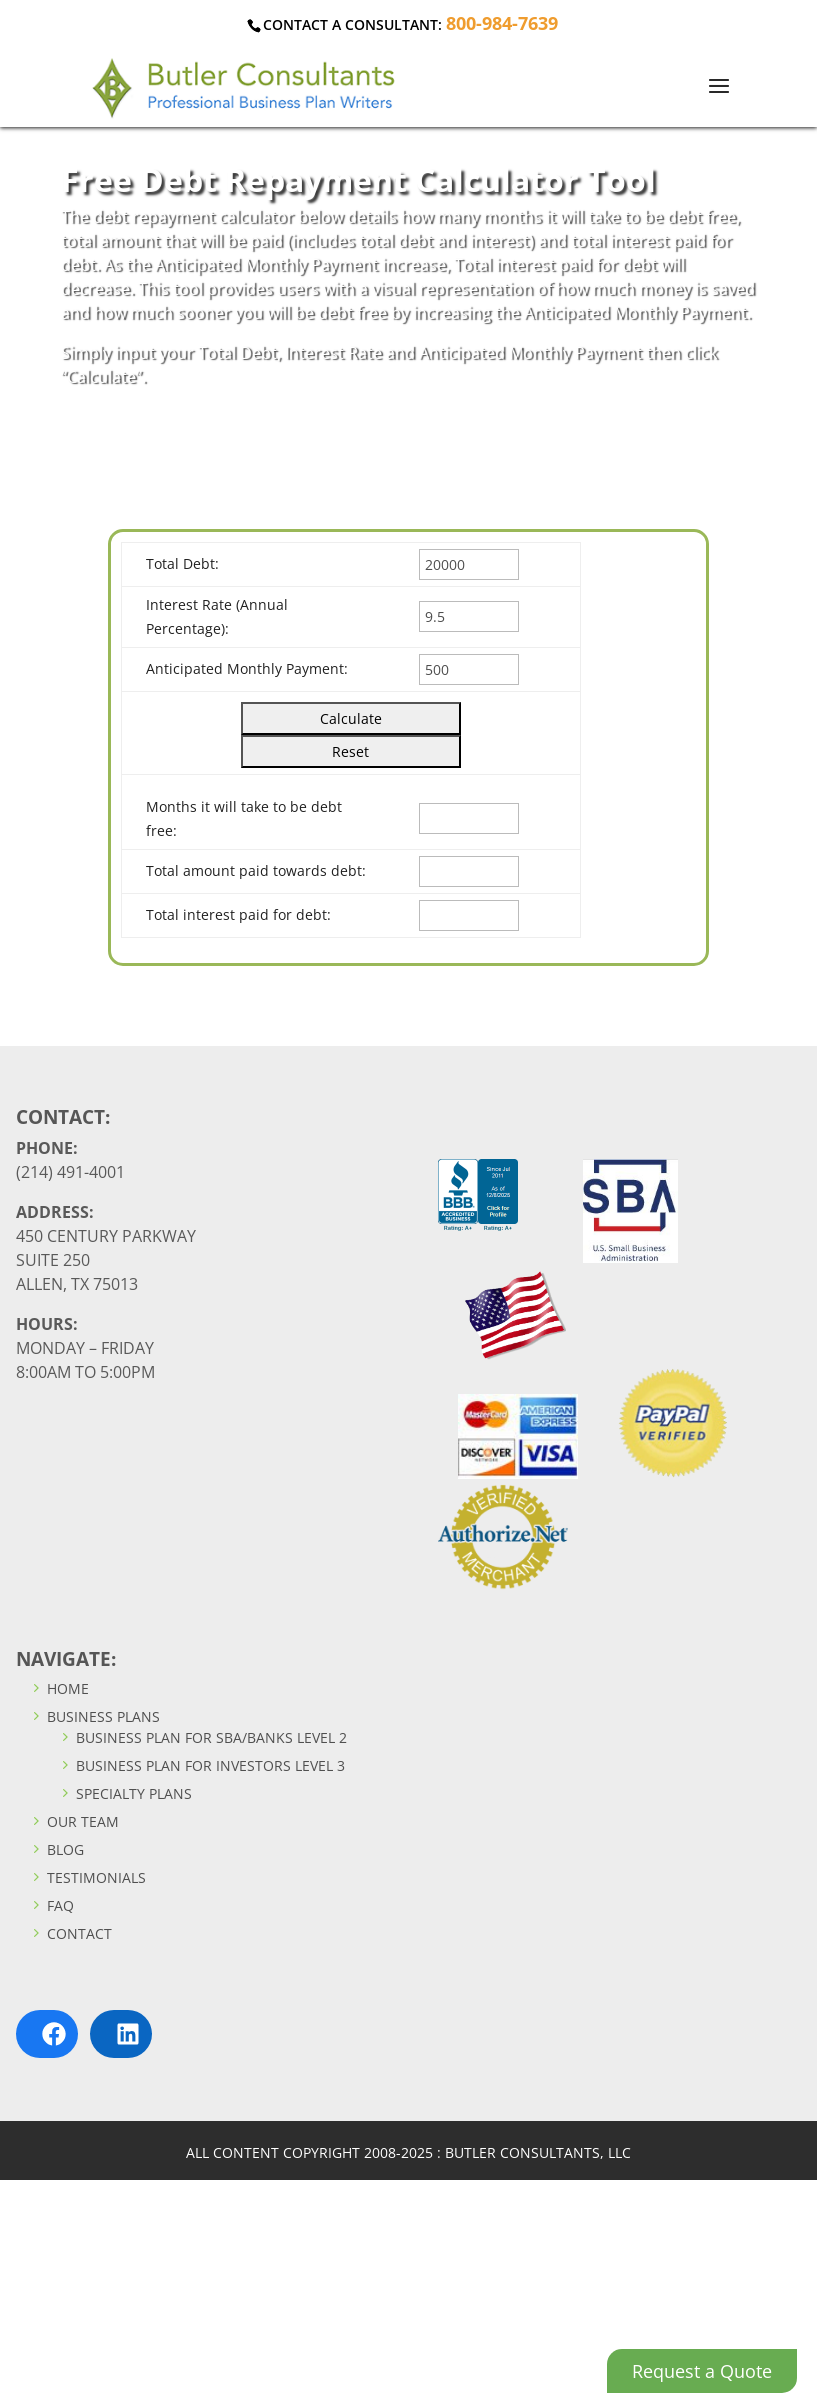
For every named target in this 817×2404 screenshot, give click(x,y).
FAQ (52, 1905)
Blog (57, 1849)
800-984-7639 (502, 23)
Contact (71, 1933)
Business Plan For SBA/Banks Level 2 (203, 1737)
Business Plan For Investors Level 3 (202, 1765)
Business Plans (95, 1716)
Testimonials (88, 1877)
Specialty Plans (125, 1793)
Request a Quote (702, 2371)
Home (59, 1688)
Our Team (74, 1821)
